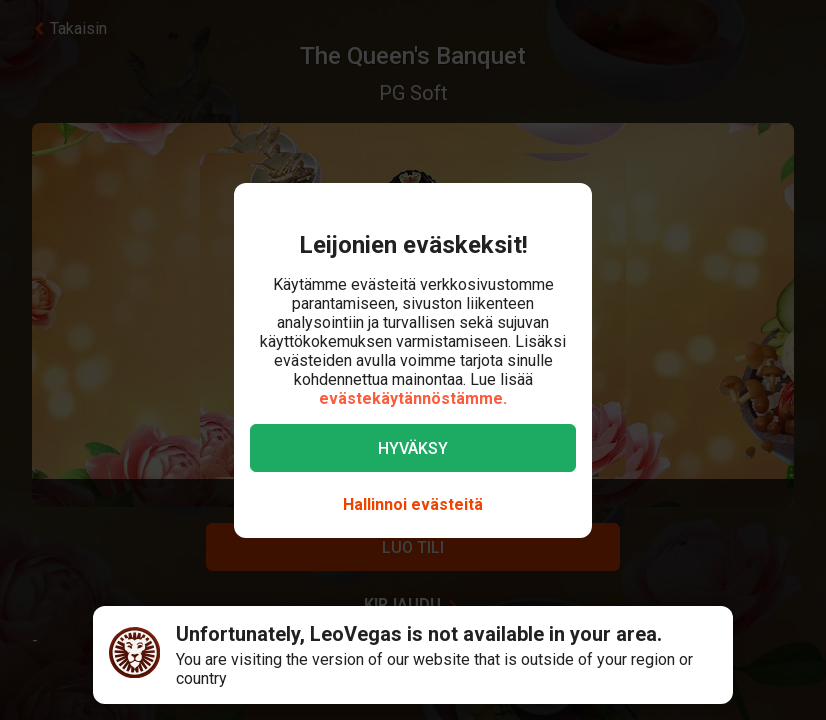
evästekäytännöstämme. (413, 398)
